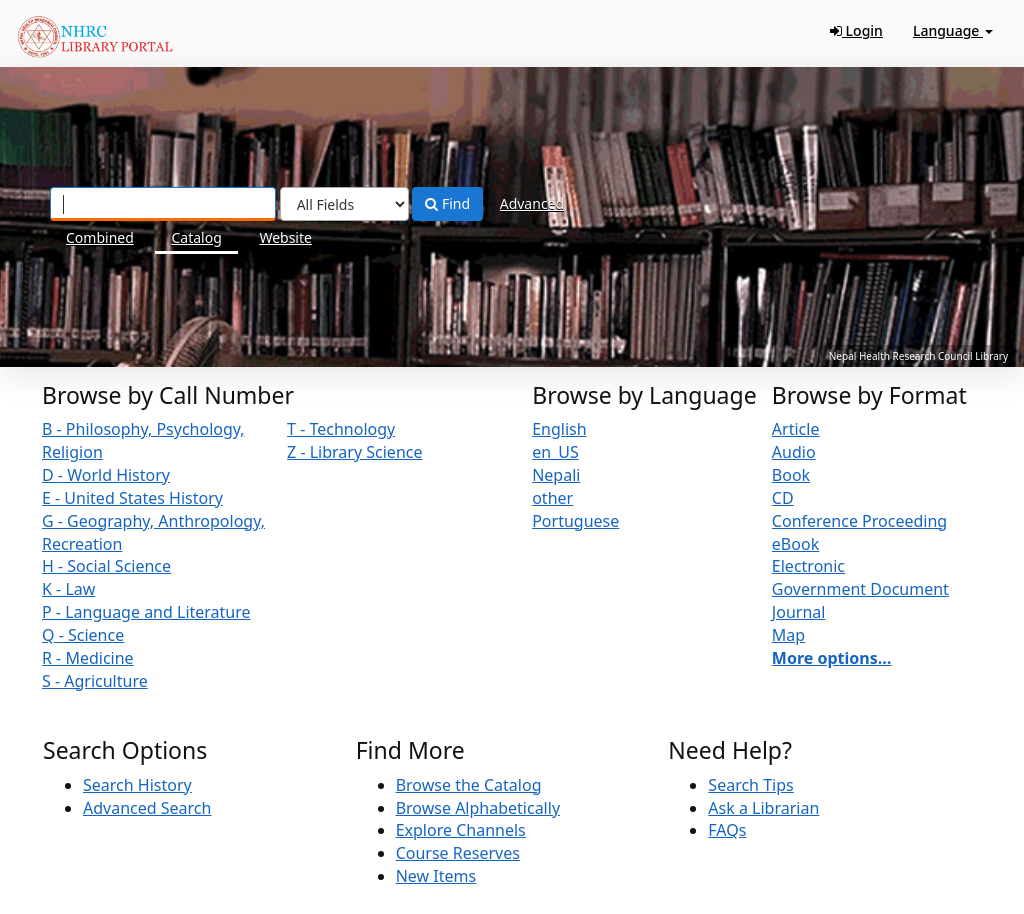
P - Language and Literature (146, 612)
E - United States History (132, 498)
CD (783, 498)
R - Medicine (88, 658)
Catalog (196, 237)
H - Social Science (106, 566)
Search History (137, 785)
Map (788, 635)
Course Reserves (458, 853)
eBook (795, 544)
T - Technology (341, 429)
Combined (100, 237)
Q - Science (83, 635)
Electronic (808, 566)
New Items (436, 876)
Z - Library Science (354, 452)
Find (447, 203)
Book (791, 475)
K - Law (68, 589)
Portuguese (575, 521)
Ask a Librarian (763, 808)
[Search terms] (163, 204)
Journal (799, 612)
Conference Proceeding (859, 521)
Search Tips (750, 785)
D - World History (106, 475)
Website (285, 237)
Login (856, 30)
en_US (555, 452)
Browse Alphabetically (478, 808)
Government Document (860, 589)
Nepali (556, 475)
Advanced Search (147, 808)
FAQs (727, 830)
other (552, 498)
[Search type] (344, 204)
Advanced (532, 203)
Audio (794, 452)
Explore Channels (461, 830)
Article (796, 429)
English (559, 429)
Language (953, 30)
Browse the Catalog (469, 785)
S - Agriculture (95, 681)
